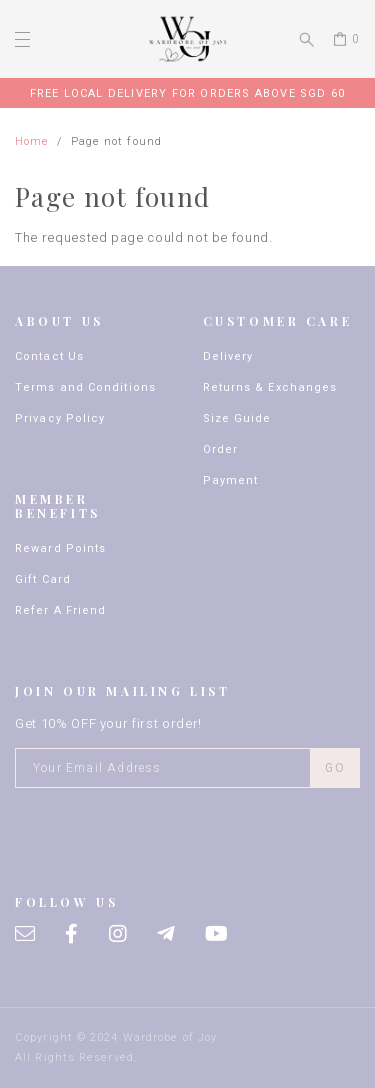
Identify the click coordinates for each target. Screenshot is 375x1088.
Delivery (228, 356)
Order (221, 449)
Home (32, 141)
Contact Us (49, 356)
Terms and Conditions (85, 387)
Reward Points (60, 548)
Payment (231, 480)
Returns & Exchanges (270, 387)
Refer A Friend (60, 610)
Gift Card (43, 579)
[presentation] (167, 832)
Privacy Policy (60, 418)
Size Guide (237, 418)
